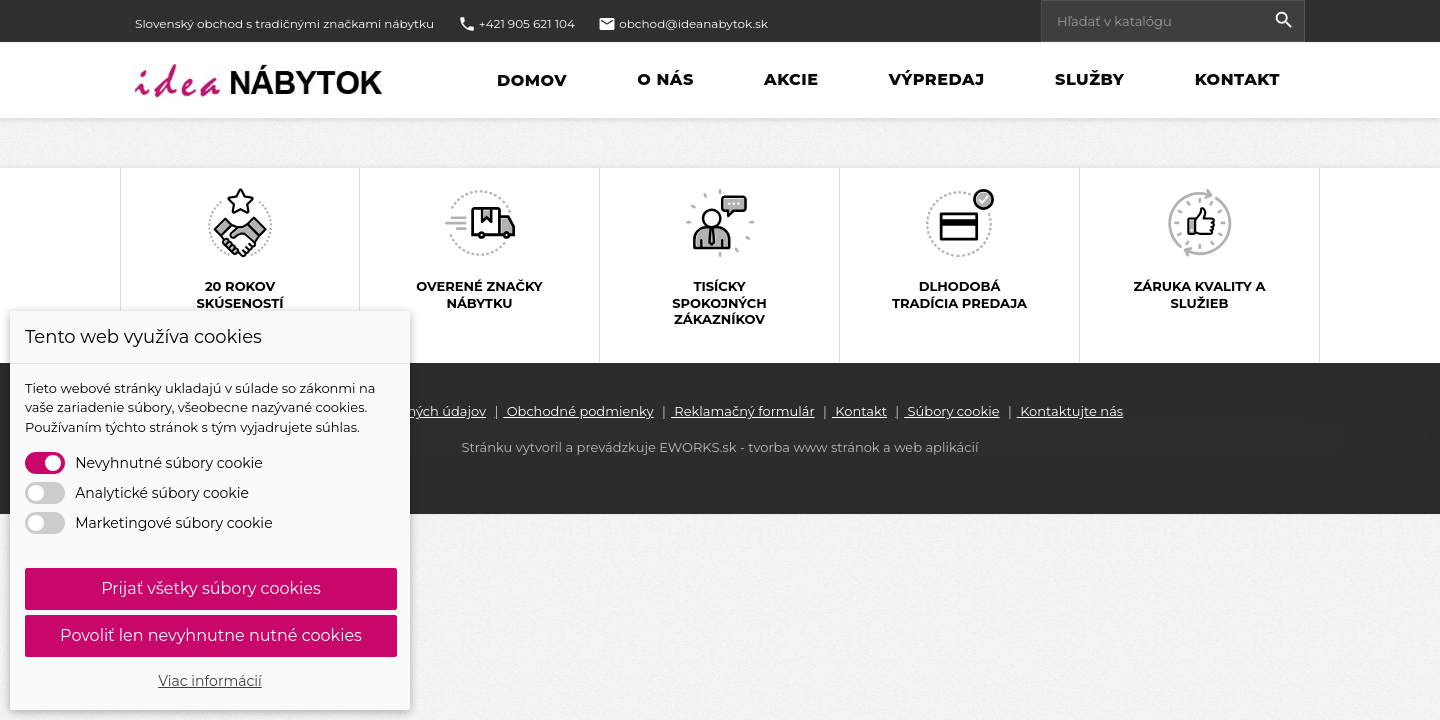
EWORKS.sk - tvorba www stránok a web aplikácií (818, 447)
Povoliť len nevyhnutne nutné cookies (211, 635)
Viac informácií (210, 681)
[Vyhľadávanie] (1173, 21)
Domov (532, 81)
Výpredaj (934, 80)
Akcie (788, 80)
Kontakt (1235, 80)
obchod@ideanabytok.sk (693, 23)
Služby (1087, 80)
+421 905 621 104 (527, 23)
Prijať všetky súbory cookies (211, 588)
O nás (663, 80)
